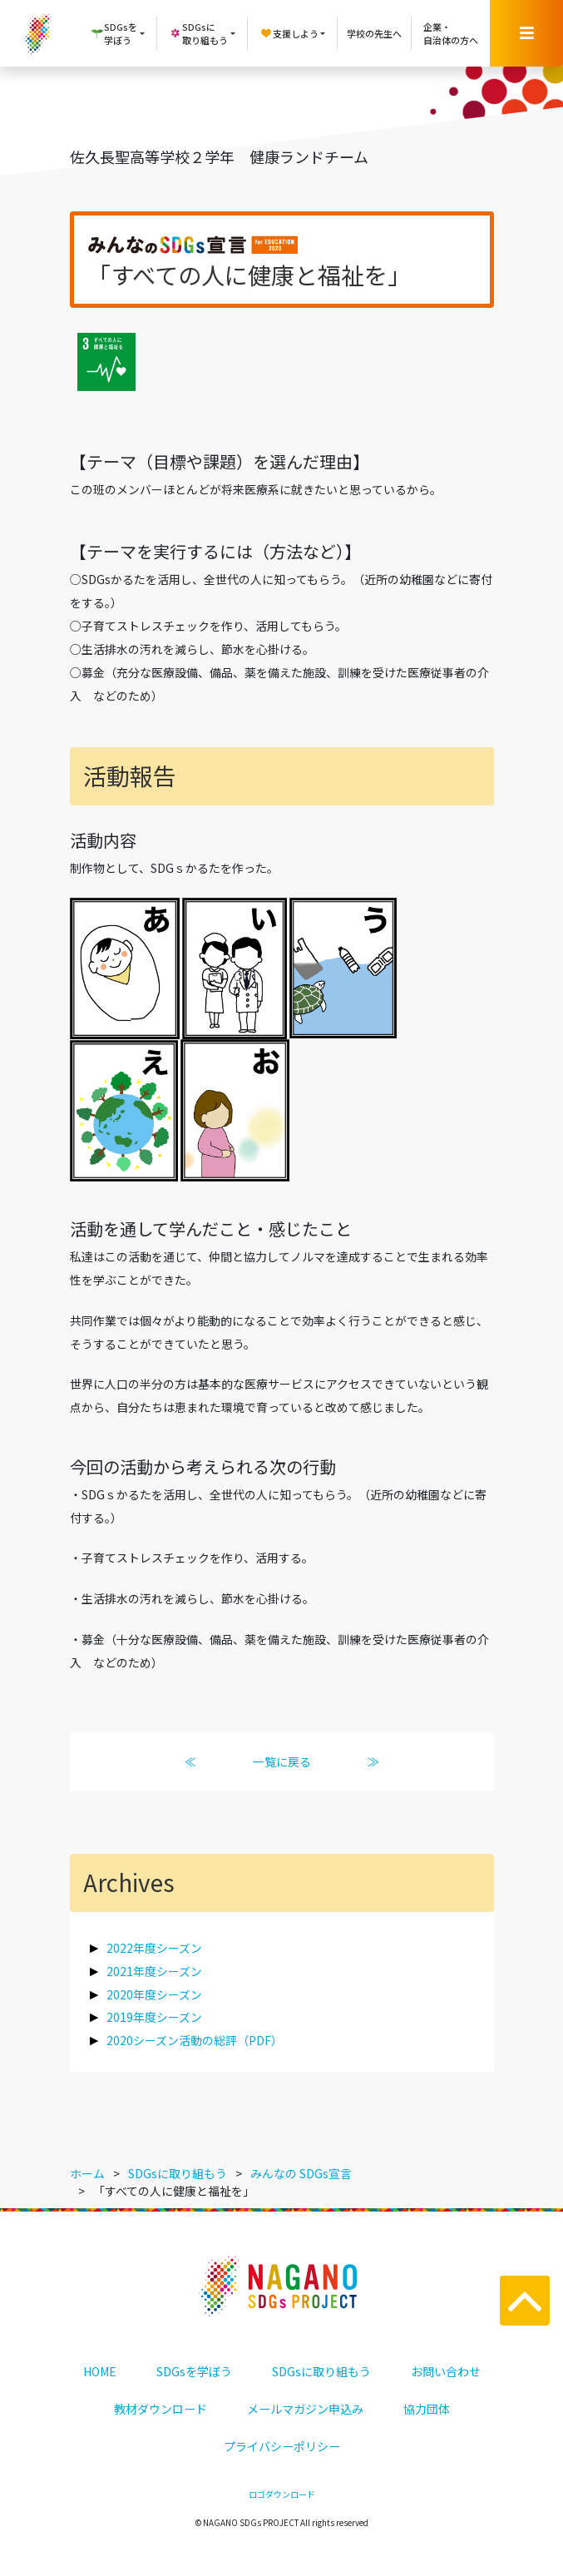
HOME (99, 2371)
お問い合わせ (446, 2371)
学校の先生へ (374, 33)
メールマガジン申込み (305, 2408)
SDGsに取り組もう (321, 2371)
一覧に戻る (282, 1761)
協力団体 (426, 2408)
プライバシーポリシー (282, 2446)
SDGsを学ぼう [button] (114, 33)
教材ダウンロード (160, 2408)
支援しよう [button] (289, 33)
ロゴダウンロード (282, 2494)
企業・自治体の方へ (450, 33)
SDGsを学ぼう (194, 2371)
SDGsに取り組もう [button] (198, 33)
